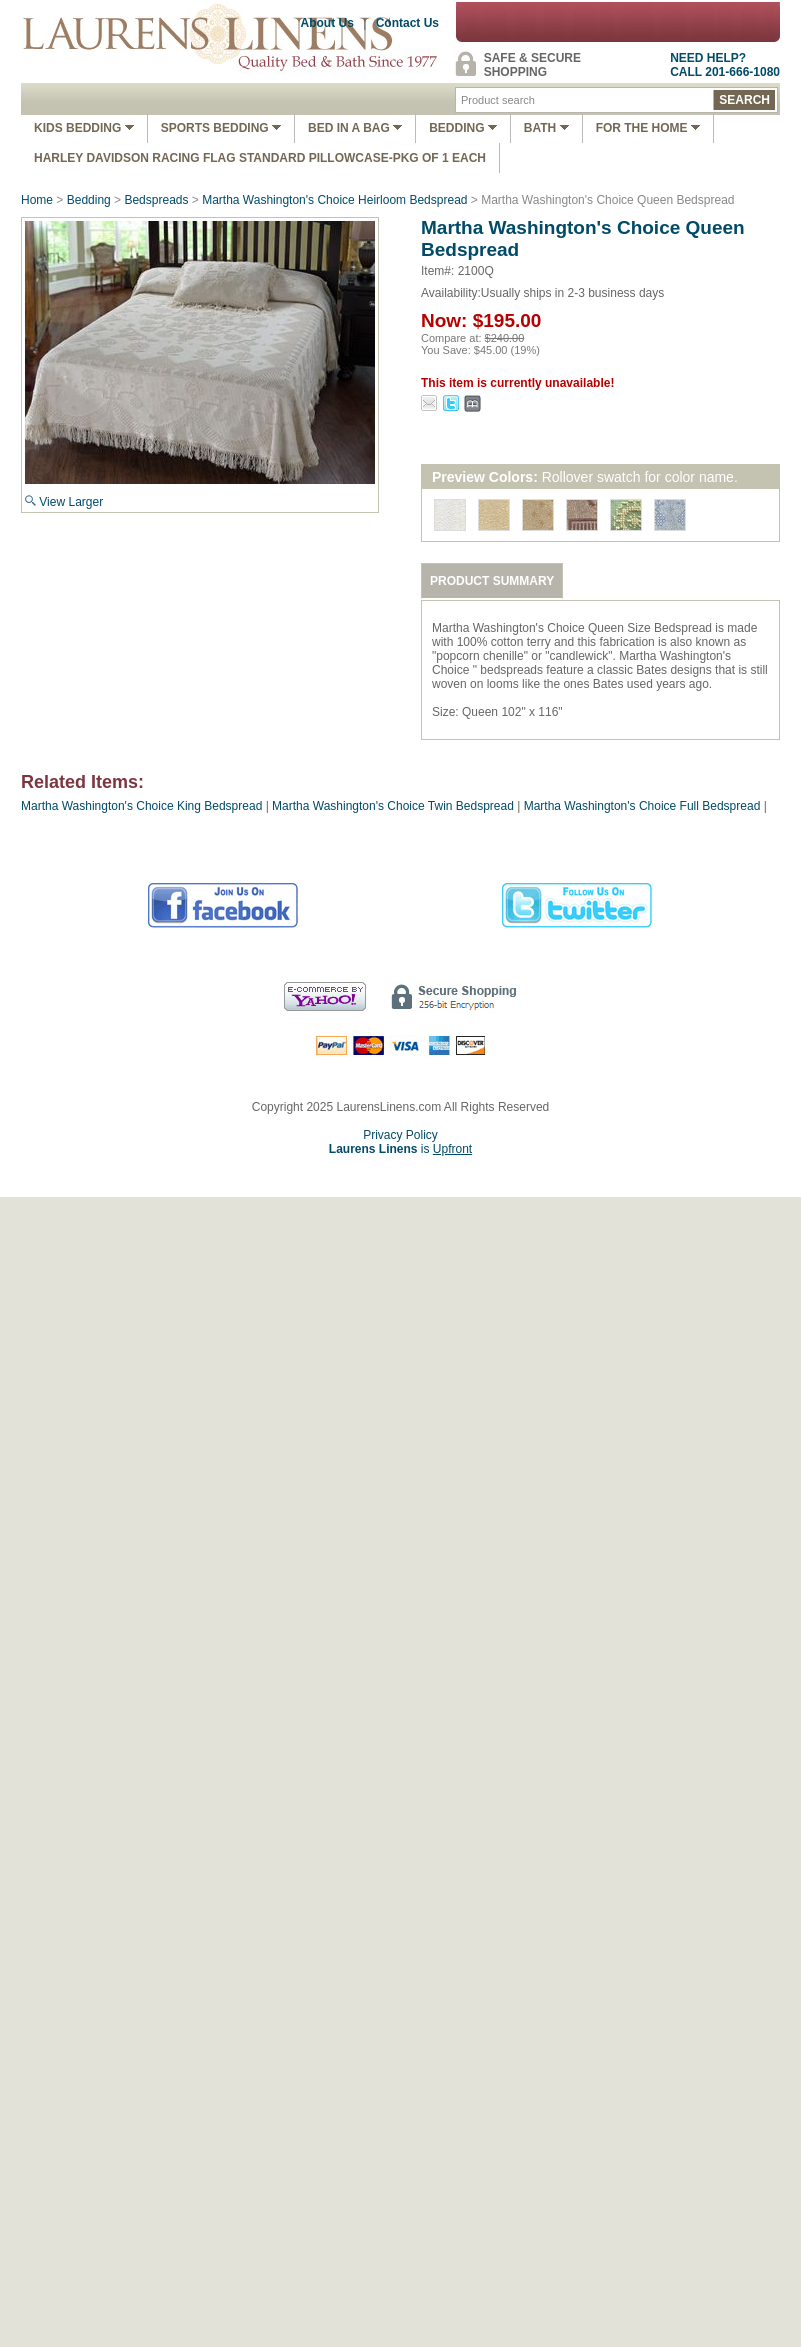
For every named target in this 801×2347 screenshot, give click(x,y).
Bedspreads (156, 200)
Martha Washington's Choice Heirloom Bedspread (334, 200)
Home (37, 200)
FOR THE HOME (648, 128)
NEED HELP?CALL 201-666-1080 (725, 65)
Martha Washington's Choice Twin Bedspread (393, 806)
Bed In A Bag (355, 128)
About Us (327, 23)
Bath (546, 128)
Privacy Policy (400, 1135)
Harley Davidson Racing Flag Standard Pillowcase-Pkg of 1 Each (260, 158)
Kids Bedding (84, 128)
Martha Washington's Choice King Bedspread (141, 806)
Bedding (463, 128)
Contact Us (407, 23)
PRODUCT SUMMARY (492, 581)
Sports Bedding (221, 128)
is (400, 1149)
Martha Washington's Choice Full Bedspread (642, 806)
